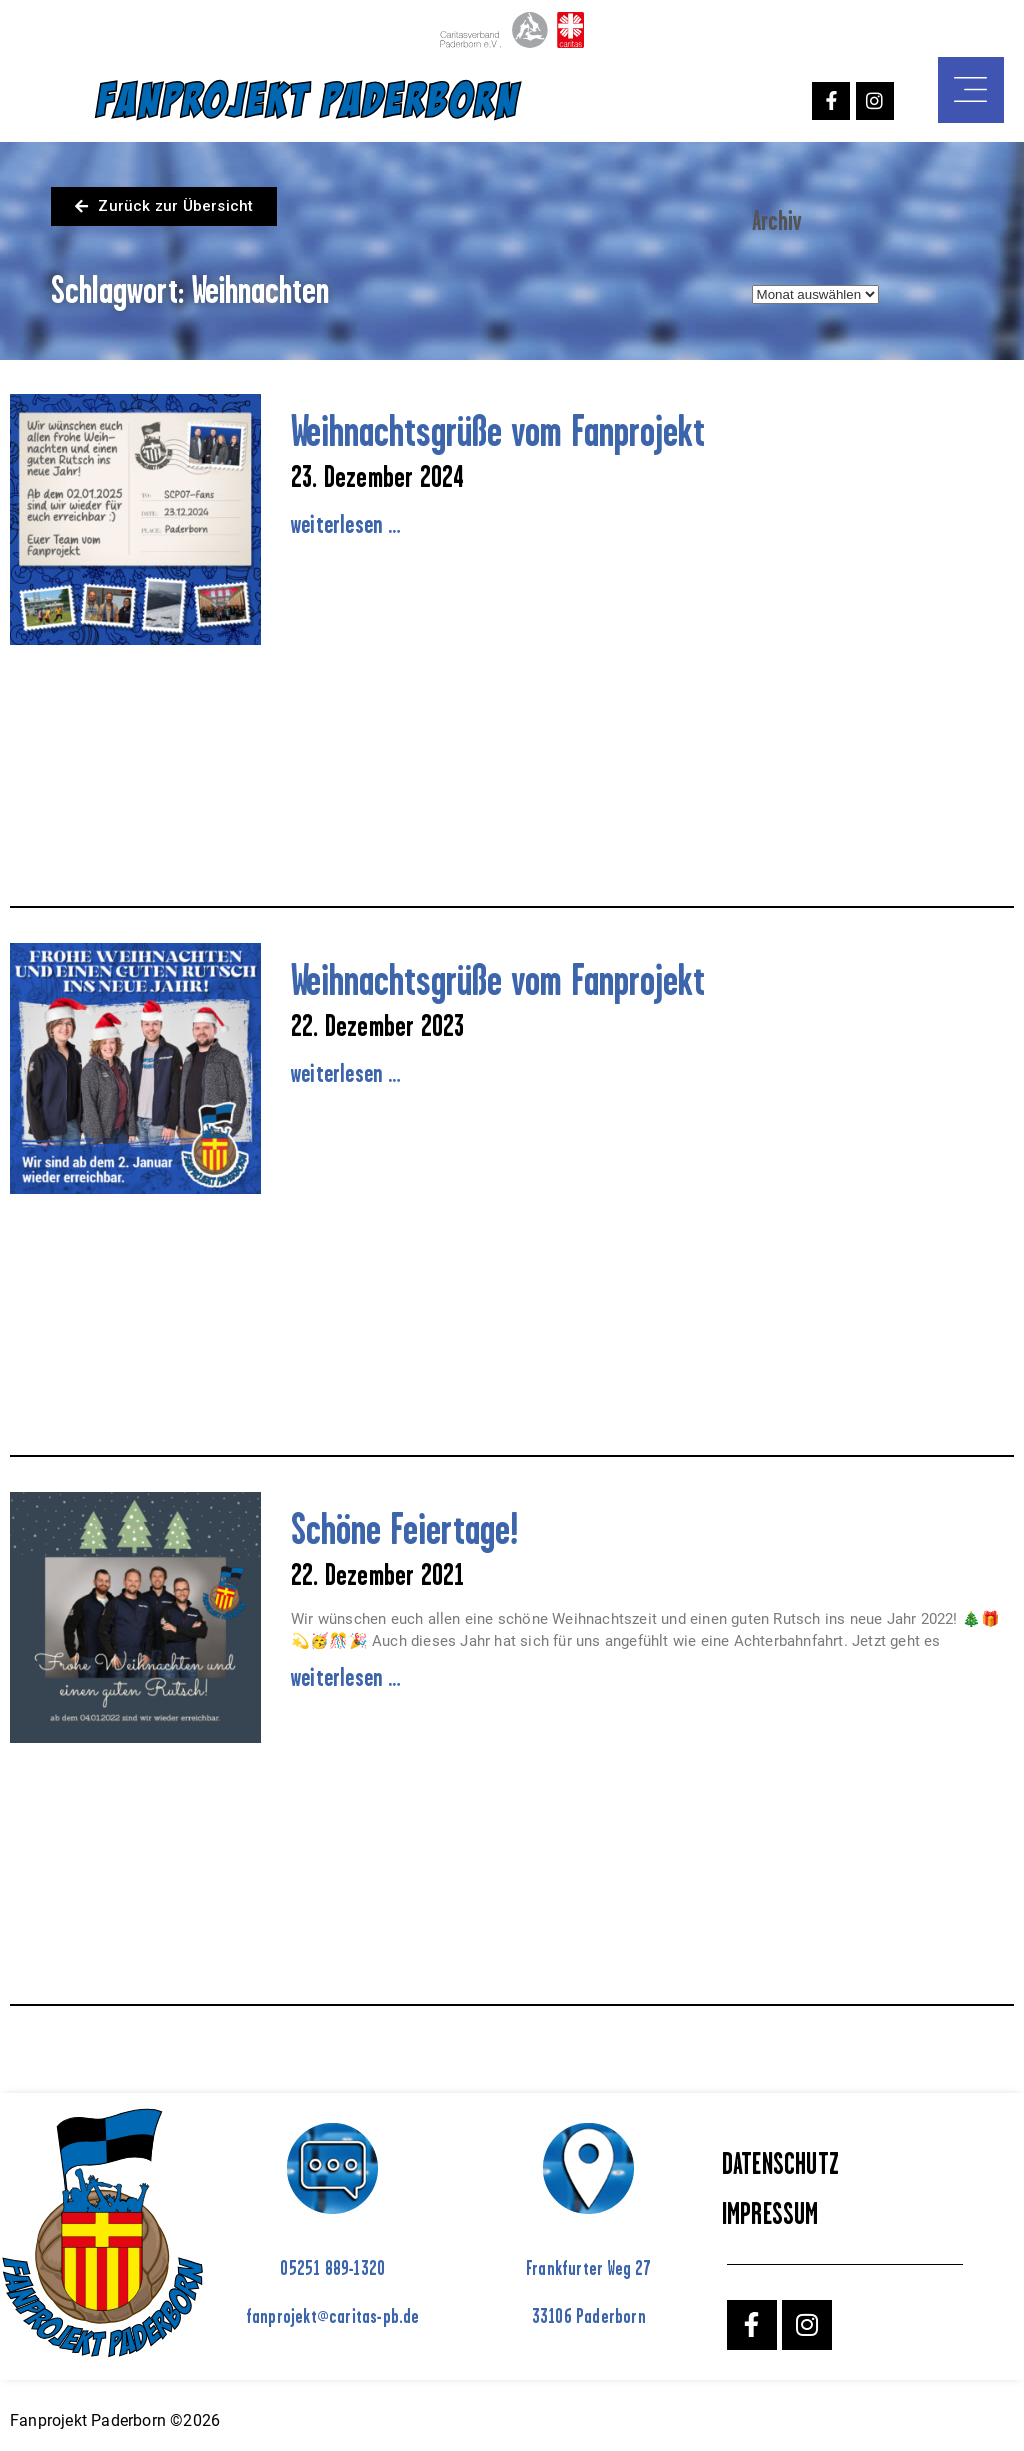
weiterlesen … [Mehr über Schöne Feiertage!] (346, 1677)
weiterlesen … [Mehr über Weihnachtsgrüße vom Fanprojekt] (346, 524)
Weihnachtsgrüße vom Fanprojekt (498, 430)
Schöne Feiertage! (404, 1528)
